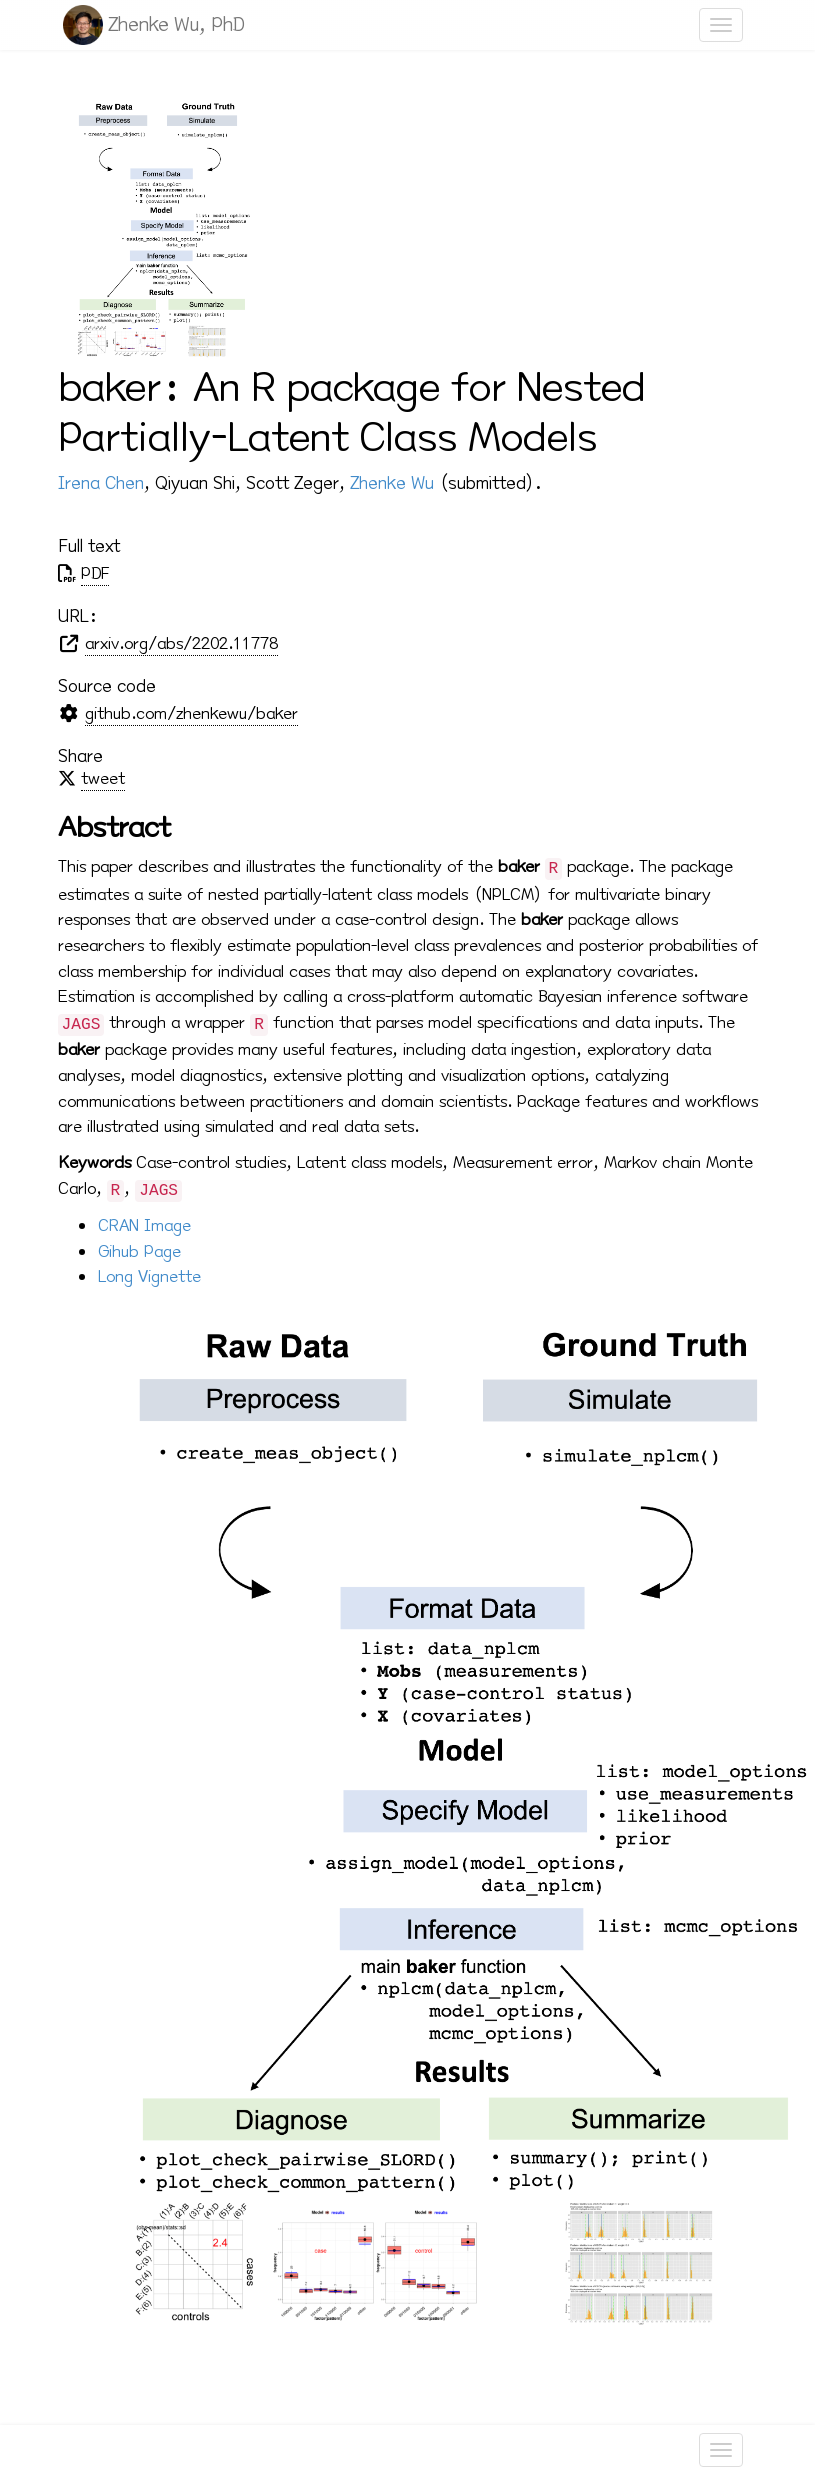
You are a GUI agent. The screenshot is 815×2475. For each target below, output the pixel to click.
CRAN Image (144, 1225)
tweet (103, 778)
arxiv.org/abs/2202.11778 (181, 643)
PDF (95, 573)
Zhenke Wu (392, 483)
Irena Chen (101, 483)
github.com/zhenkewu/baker (191, 713)
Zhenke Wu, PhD (176, 24)
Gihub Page (139, 1251)
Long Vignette (149, 1276)
